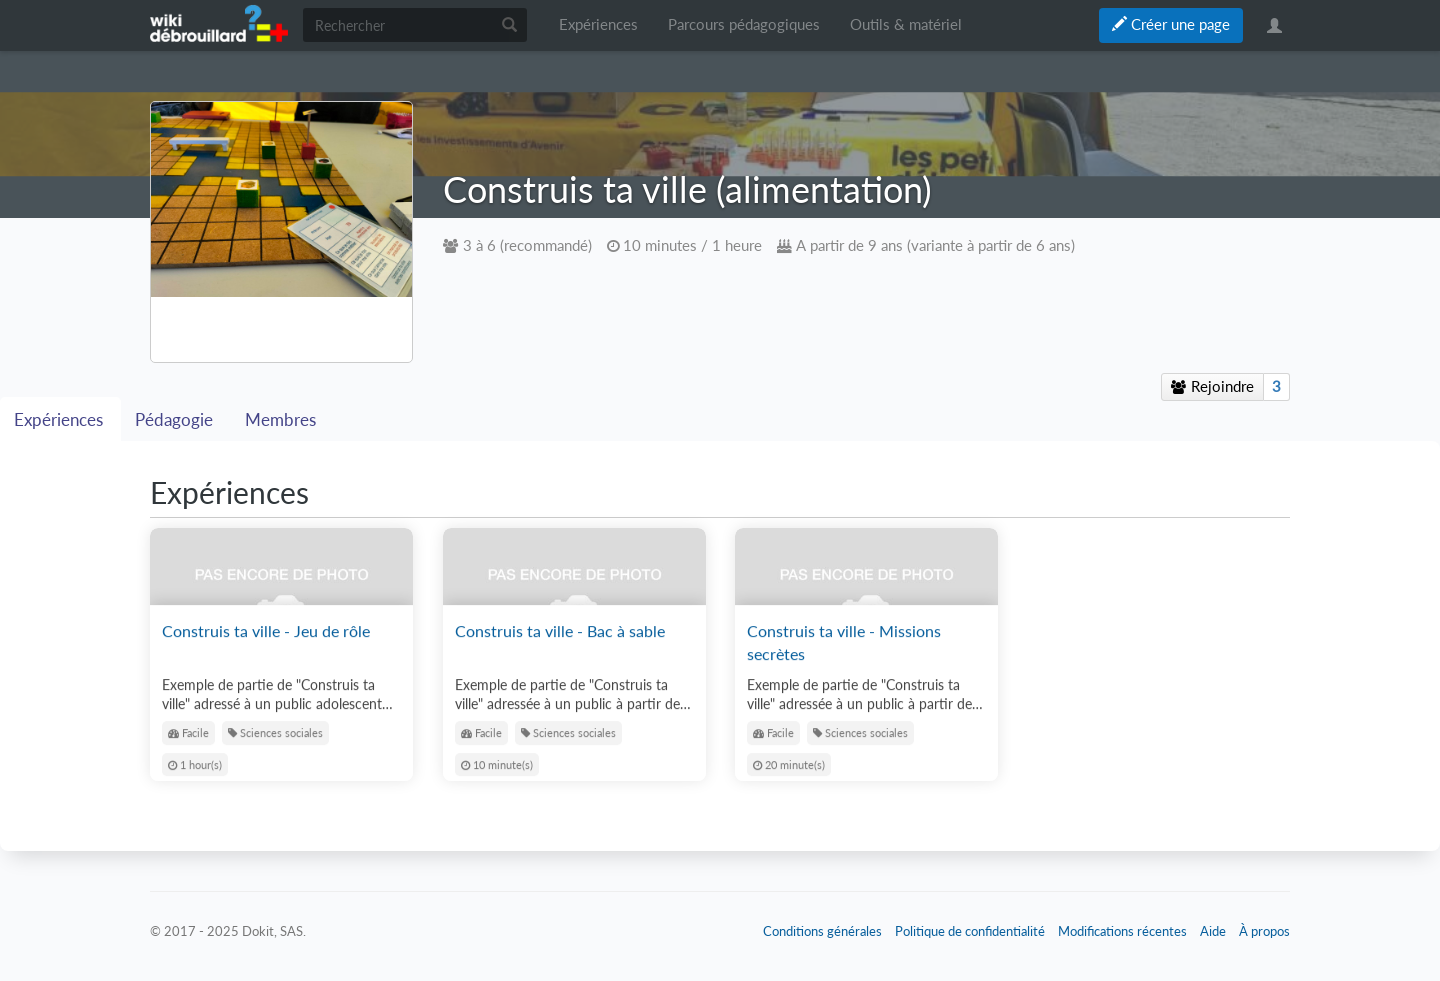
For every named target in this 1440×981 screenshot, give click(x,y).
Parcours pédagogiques (744, 24)
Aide (1213, 931)
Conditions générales (822, 931)
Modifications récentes (1122, 931)
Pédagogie (176, 420)
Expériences (598, 24)
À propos (1264, 931)
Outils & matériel (906, 24)
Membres (280, 420)
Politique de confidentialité (970, 931)
